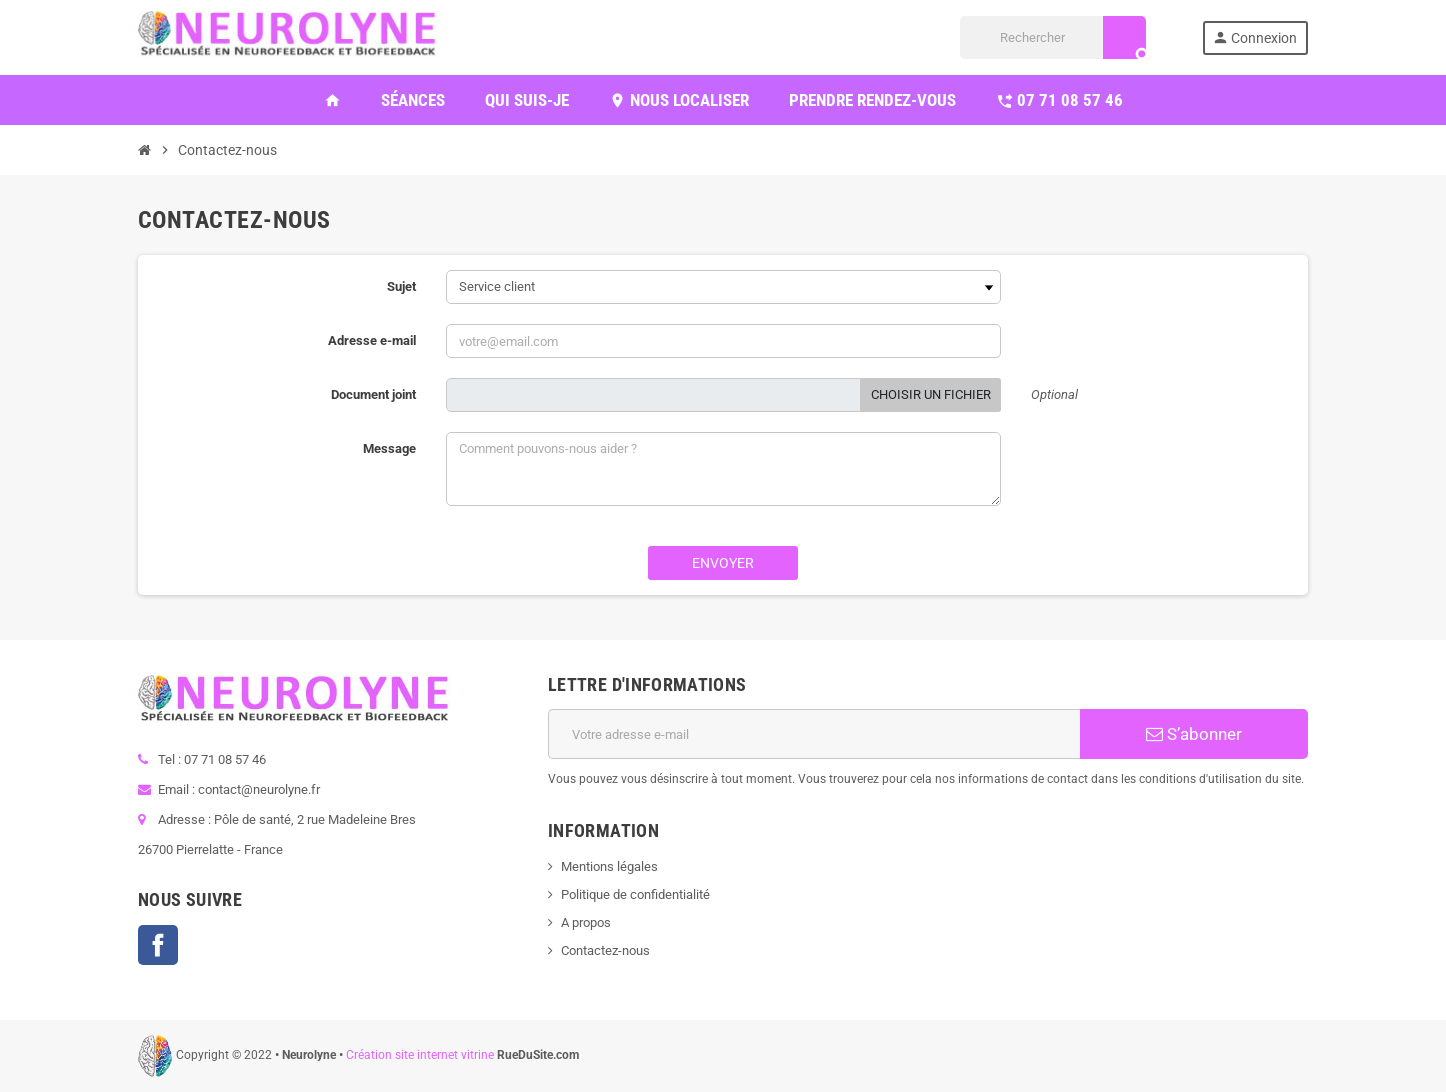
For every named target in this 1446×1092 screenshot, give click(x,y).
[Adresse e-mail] (814, 734)
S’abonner (1194, 734)
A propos (586, 922)
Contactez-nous (605, 950)
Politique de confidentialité (635, 894)
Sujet (401, 286)
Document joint (373, 394)
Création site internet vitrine (420, 1055)
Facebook (158, 945)
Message (389, 448)
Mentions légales (609, 866)
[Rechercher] (1052, 37)
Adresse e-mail (372, 340)
